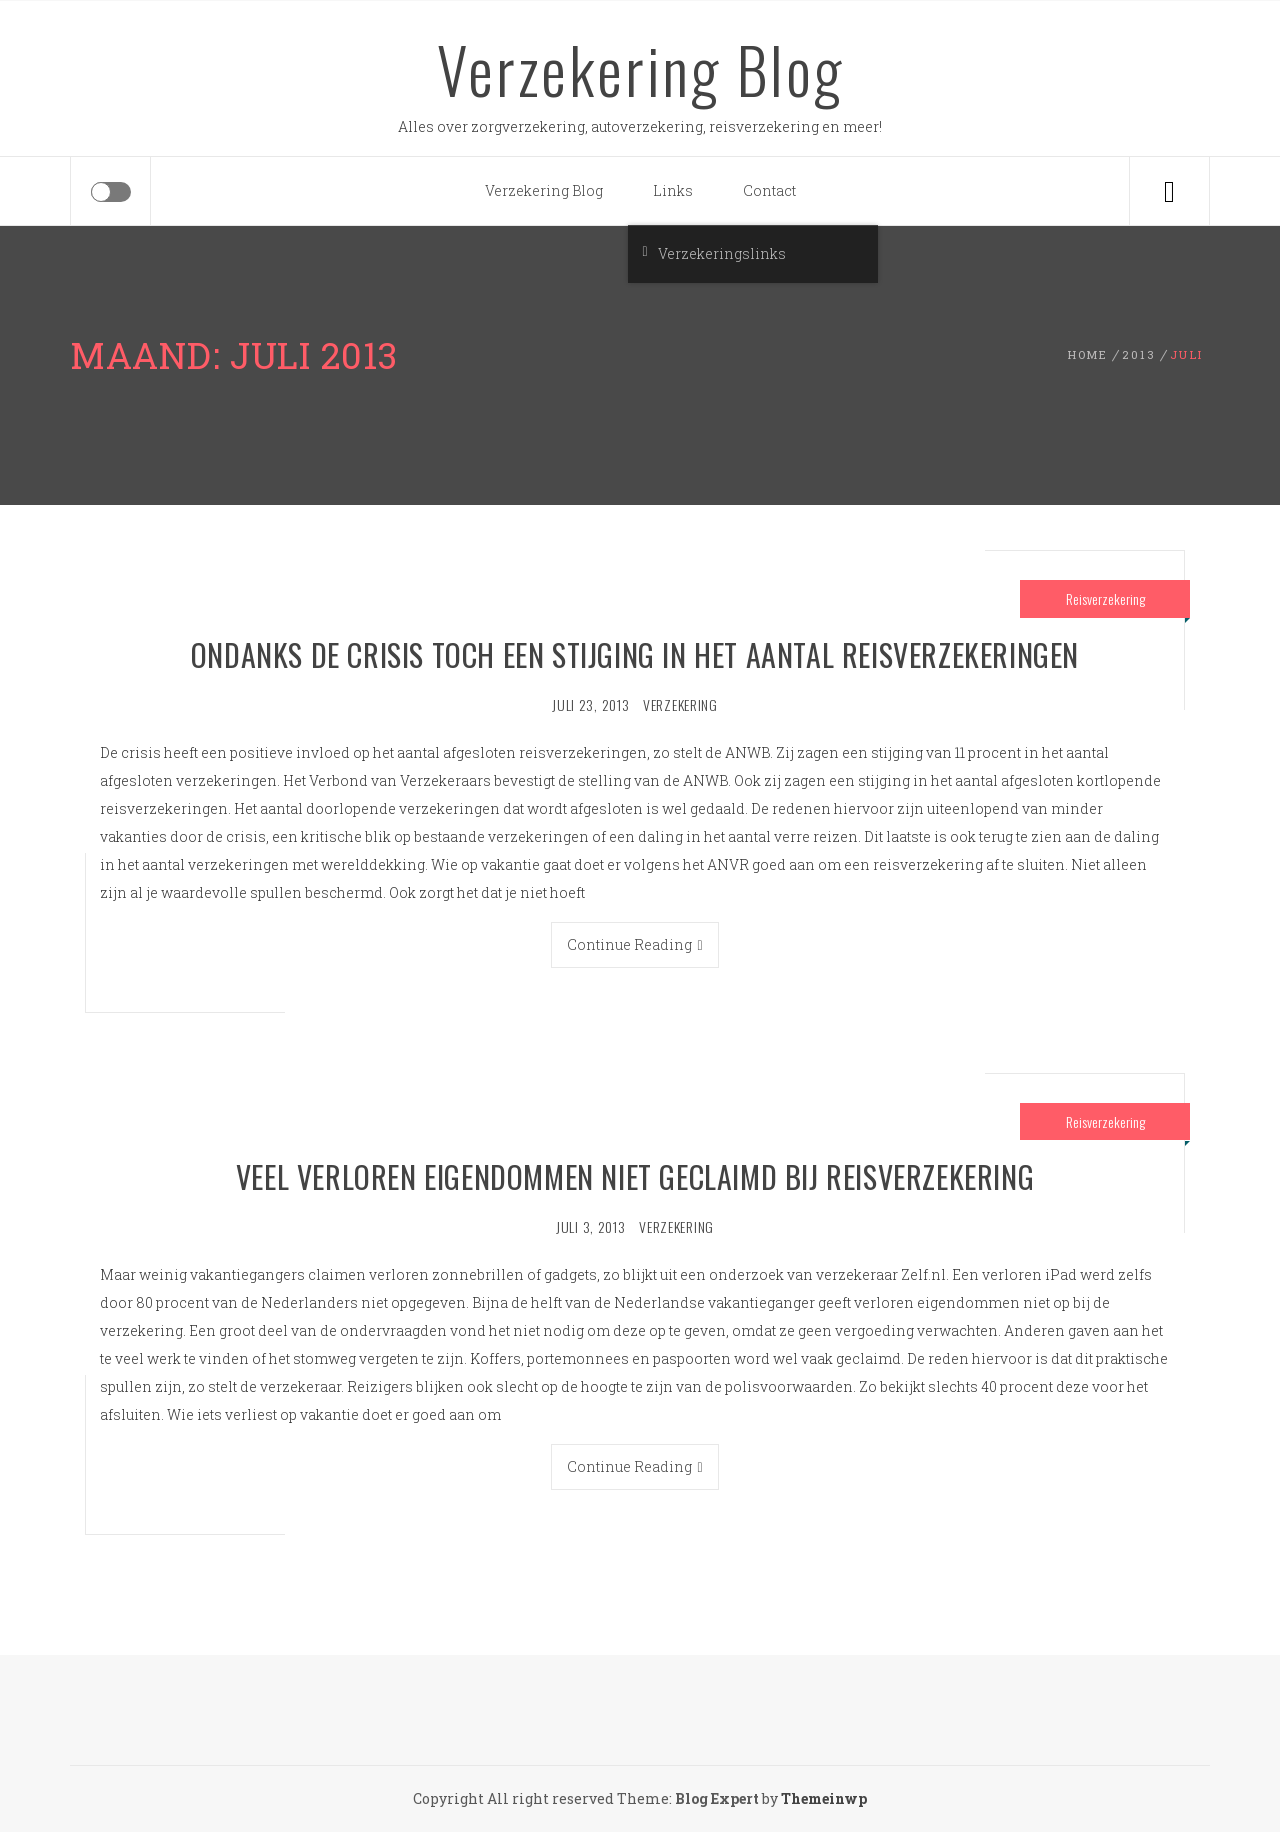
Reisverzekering (1105, 598)
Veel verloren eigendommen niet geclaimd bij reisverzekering (635, 1176)
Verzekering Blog (640, 69)
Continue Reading (634, 944)
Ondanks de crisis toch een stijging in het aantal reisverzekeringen (635, 654)
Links (673, 190)
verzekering (680, 704)
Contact (769, 190)
